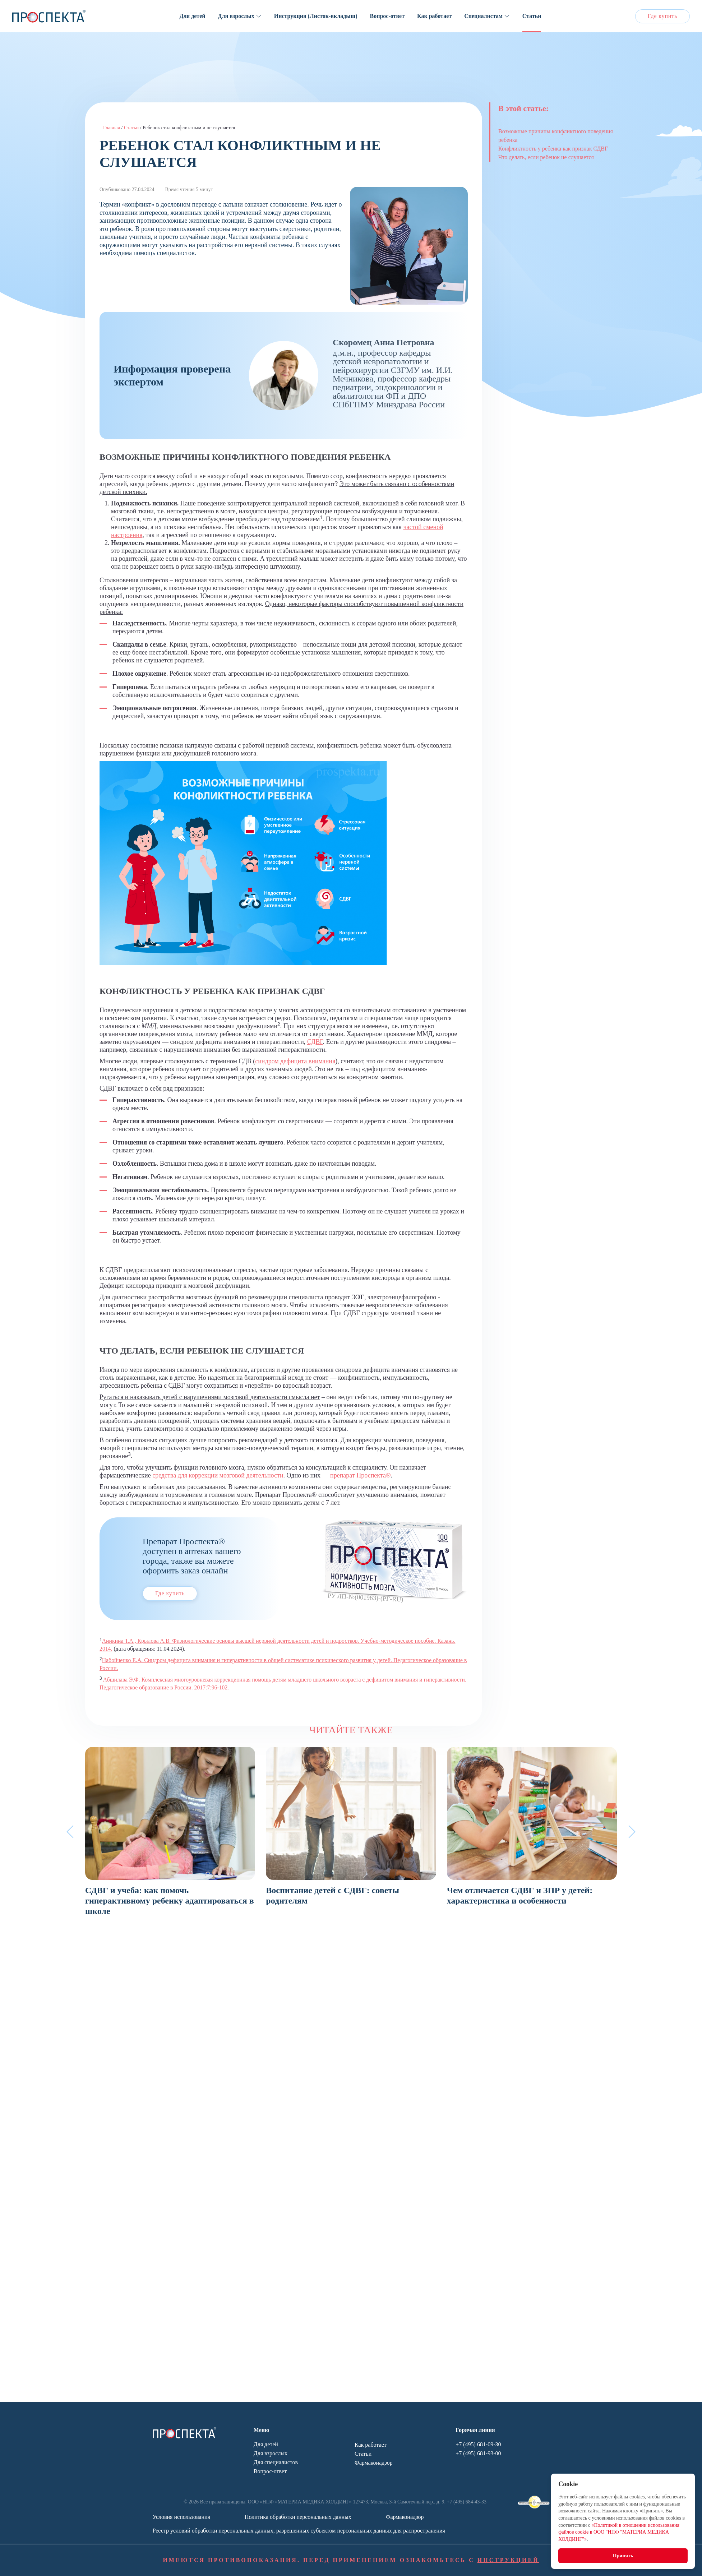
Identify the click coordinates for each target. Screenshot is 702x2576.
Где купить (662, 16)
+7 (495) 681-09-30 (478, 2444)
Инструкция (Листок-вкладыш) (315, 16)
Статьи (531, 16)
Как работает (434, 16)
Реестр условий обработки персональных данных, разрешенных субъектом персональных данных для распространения (299, 2531)
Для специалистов (276, 2462)
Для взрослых (236, 16)
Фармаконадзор (374, 2463)
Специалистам (483, 16)
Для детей (192, 16)
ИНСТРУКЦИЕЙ (508, 2560)
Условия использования (181, 2517)
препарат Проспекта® (360, 1475)
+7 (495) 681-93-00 (478, 2453)
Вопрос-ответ (387, 16)
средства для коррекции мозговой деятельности (217, 1475)
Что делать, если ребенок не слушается (546, 157)
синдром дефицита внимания (295, 1061)
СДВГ (315, 1041)
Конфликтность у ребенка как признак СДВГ (553, 148)
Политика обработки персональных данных (298, 2517)
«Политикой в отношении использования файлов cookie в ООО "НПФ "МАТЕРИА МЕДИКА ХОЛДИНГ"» (618, 2532)
